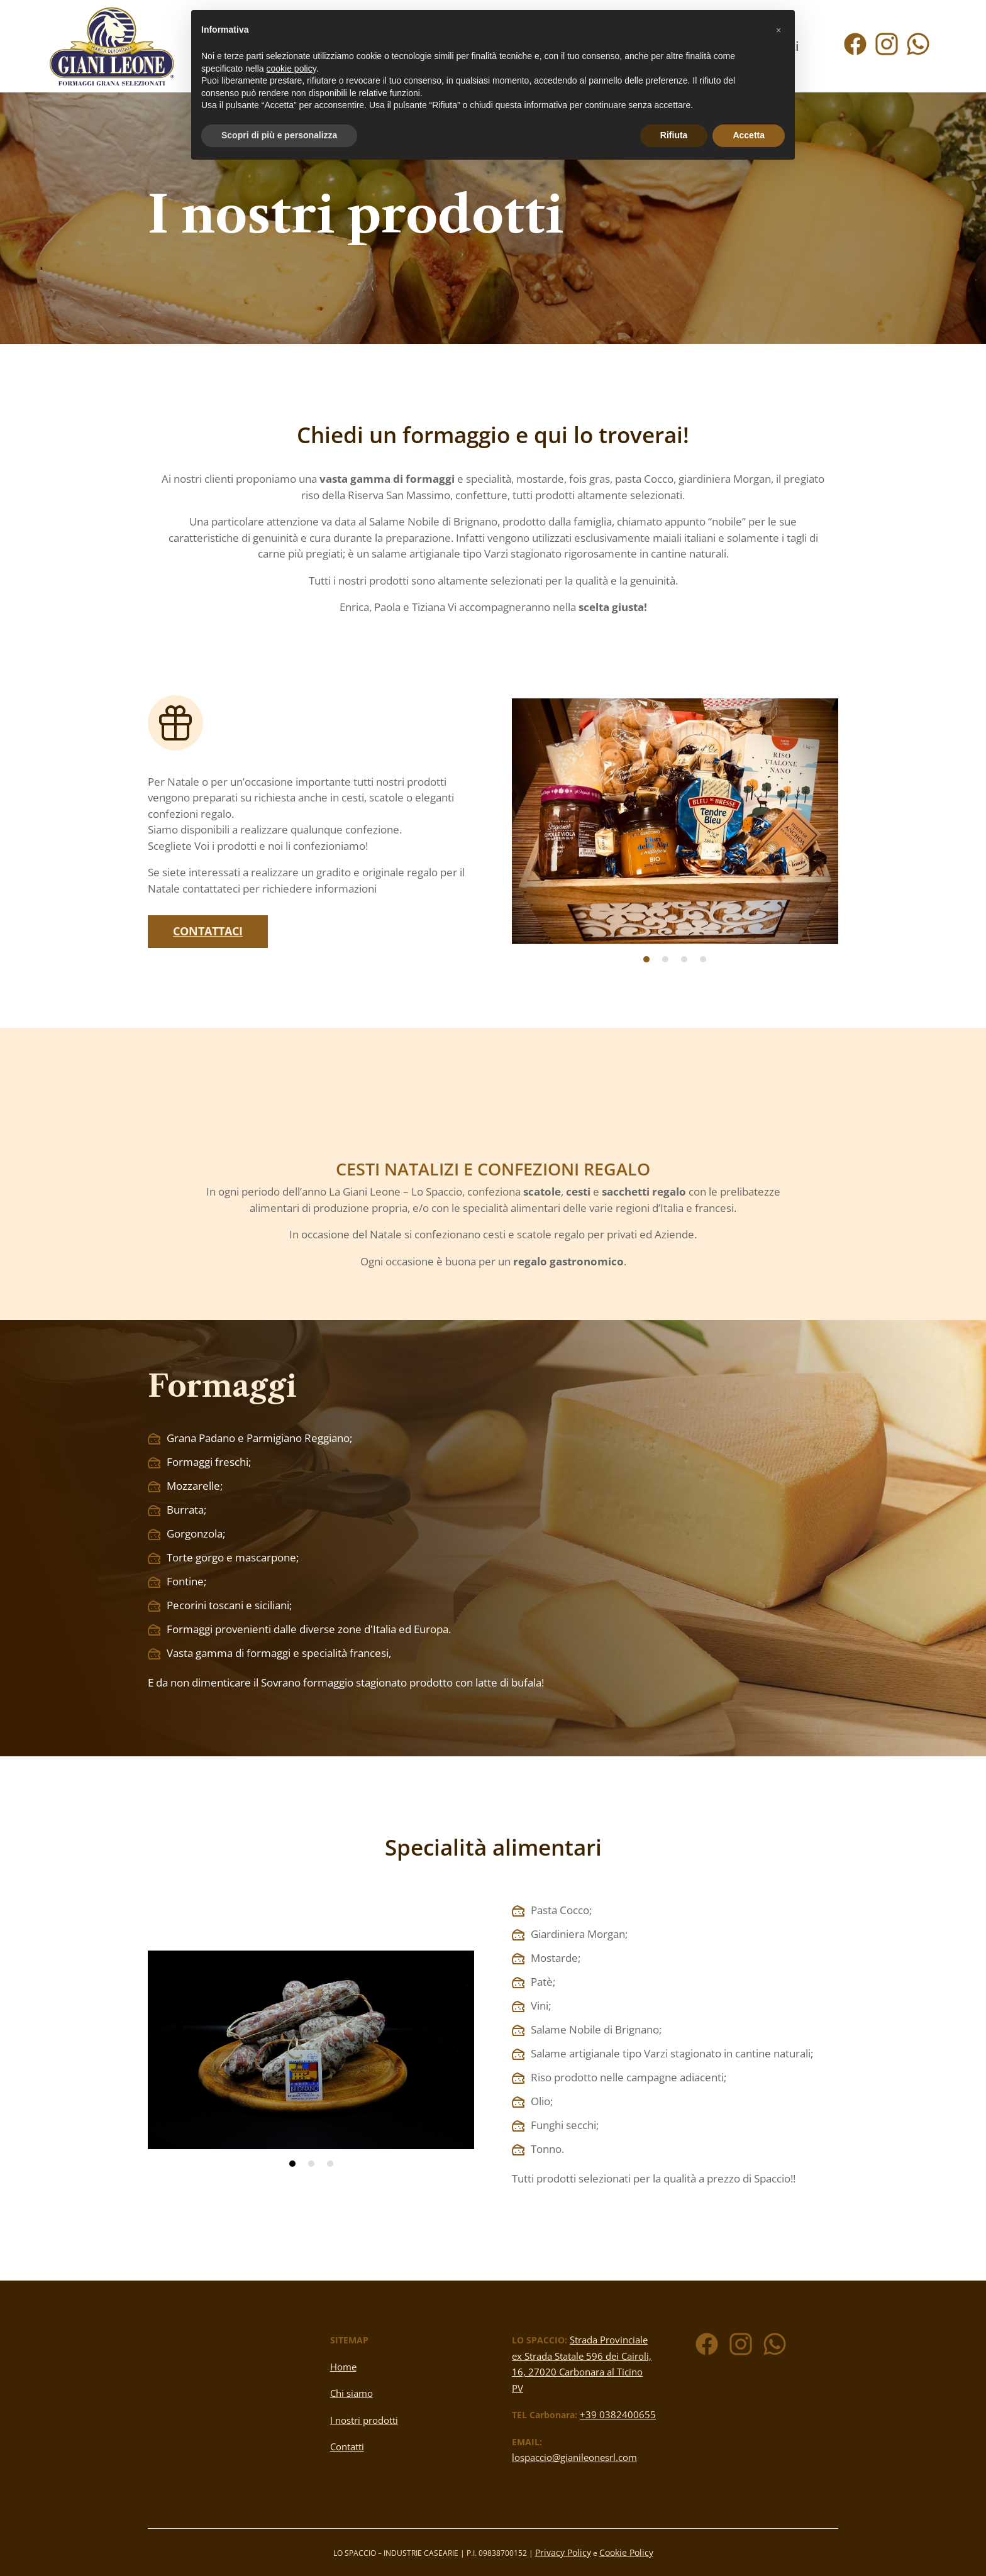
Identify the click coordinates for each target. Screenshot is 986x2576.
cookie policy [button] (291, 68)
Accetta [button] (749, 135)
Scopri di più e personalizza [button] (279, 135)
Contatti (347, 2446)
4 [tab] (703, 959)
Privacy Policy (563, 2552)
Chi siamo (351, 2393)
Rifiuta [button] (674, 135)
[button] (778, 30)
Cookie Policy (626, 2552)
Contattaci (208, 930)
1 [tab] (646, 959)
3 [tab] (684, 959)
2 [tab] (665, 959)
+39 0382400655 (618, 2414)
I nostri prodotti (364, 2420)
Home (343, 2366)
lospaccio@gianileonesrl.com (574, 2457)
